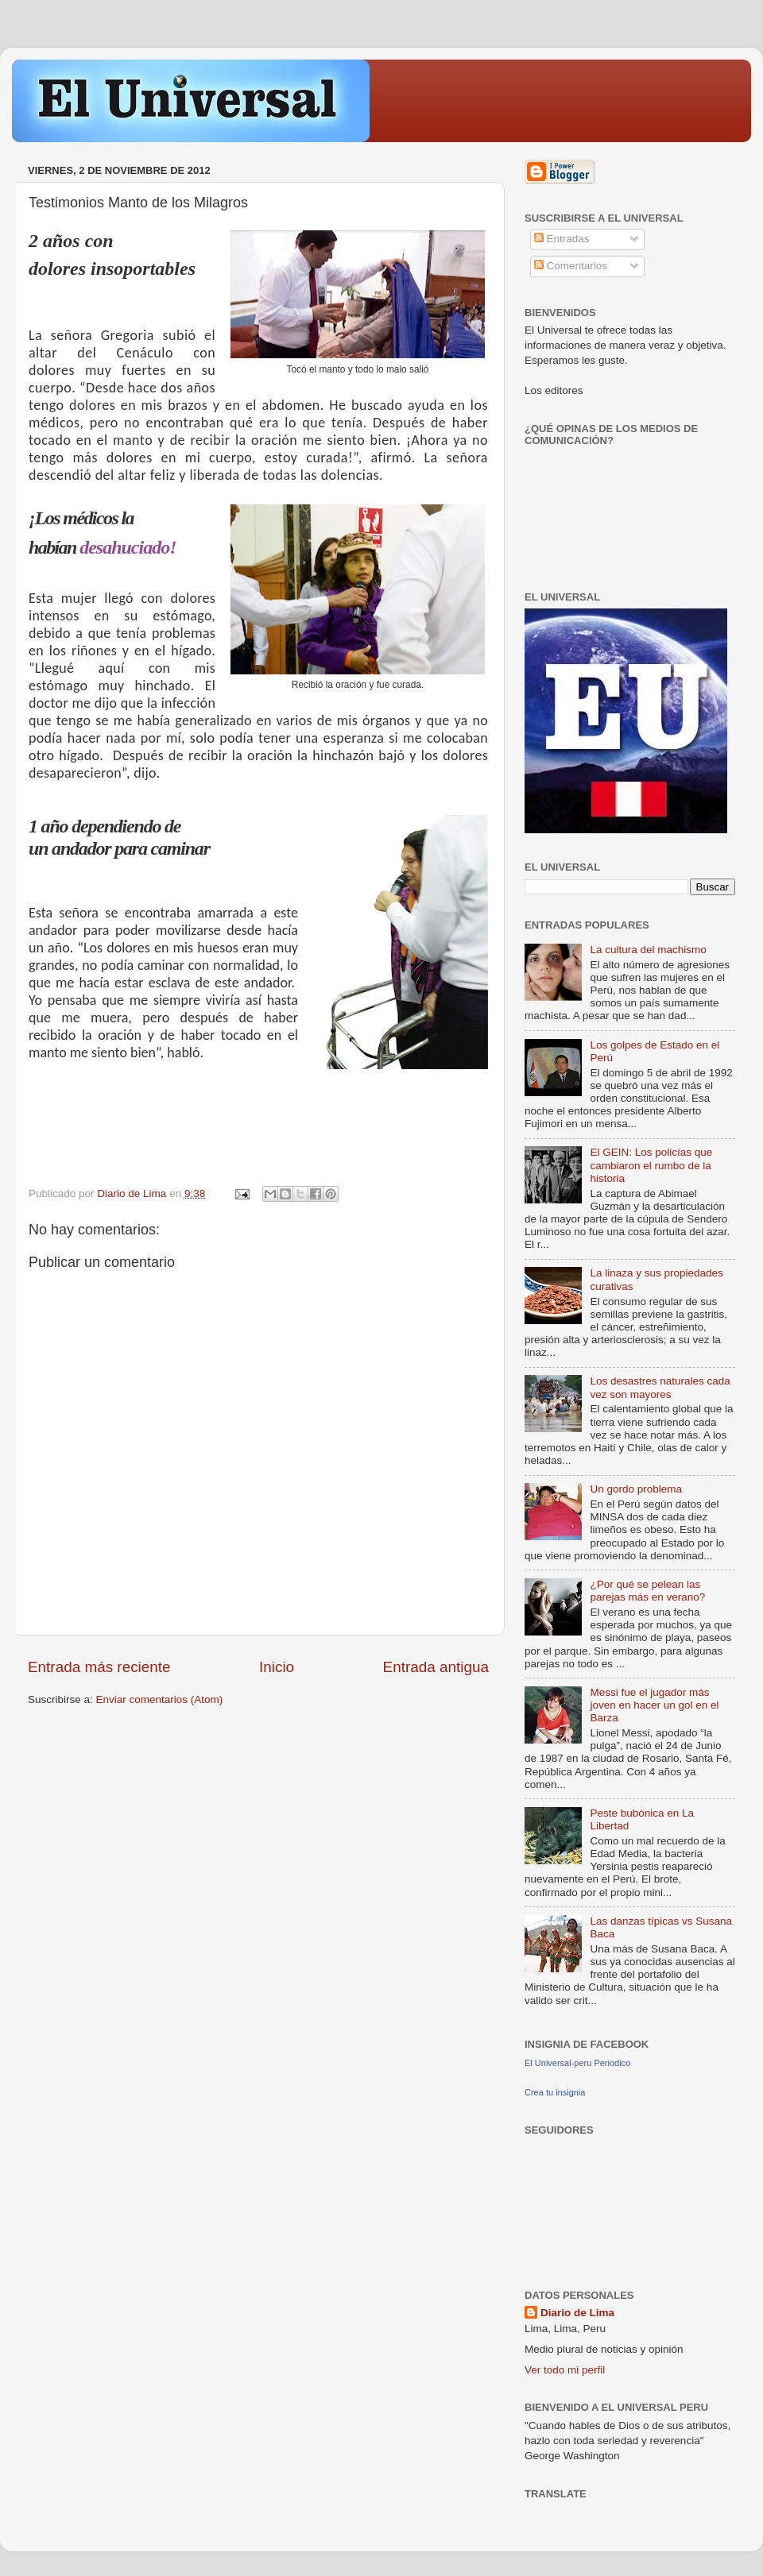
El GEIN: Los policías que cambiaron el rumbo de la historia (651, 1165)
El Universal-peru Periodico (577, 2063)
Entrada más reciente (99, 1667)
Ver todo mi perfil (565, 2370)
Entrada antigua (436, 1667)
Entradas (562, 239)
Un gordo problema (636, 1489)
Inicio (276, 1667)
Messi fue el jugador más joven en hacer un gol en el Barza (654, 1705)
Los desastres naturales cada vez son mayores (660, 1387)
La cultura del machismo (648, 950)
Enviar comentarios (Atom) (159, 1699)
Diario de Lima (577, 2313)
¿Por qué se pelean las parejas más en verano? (647, 1590)
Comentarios (570, 266)
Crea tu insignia (555, 2092)
